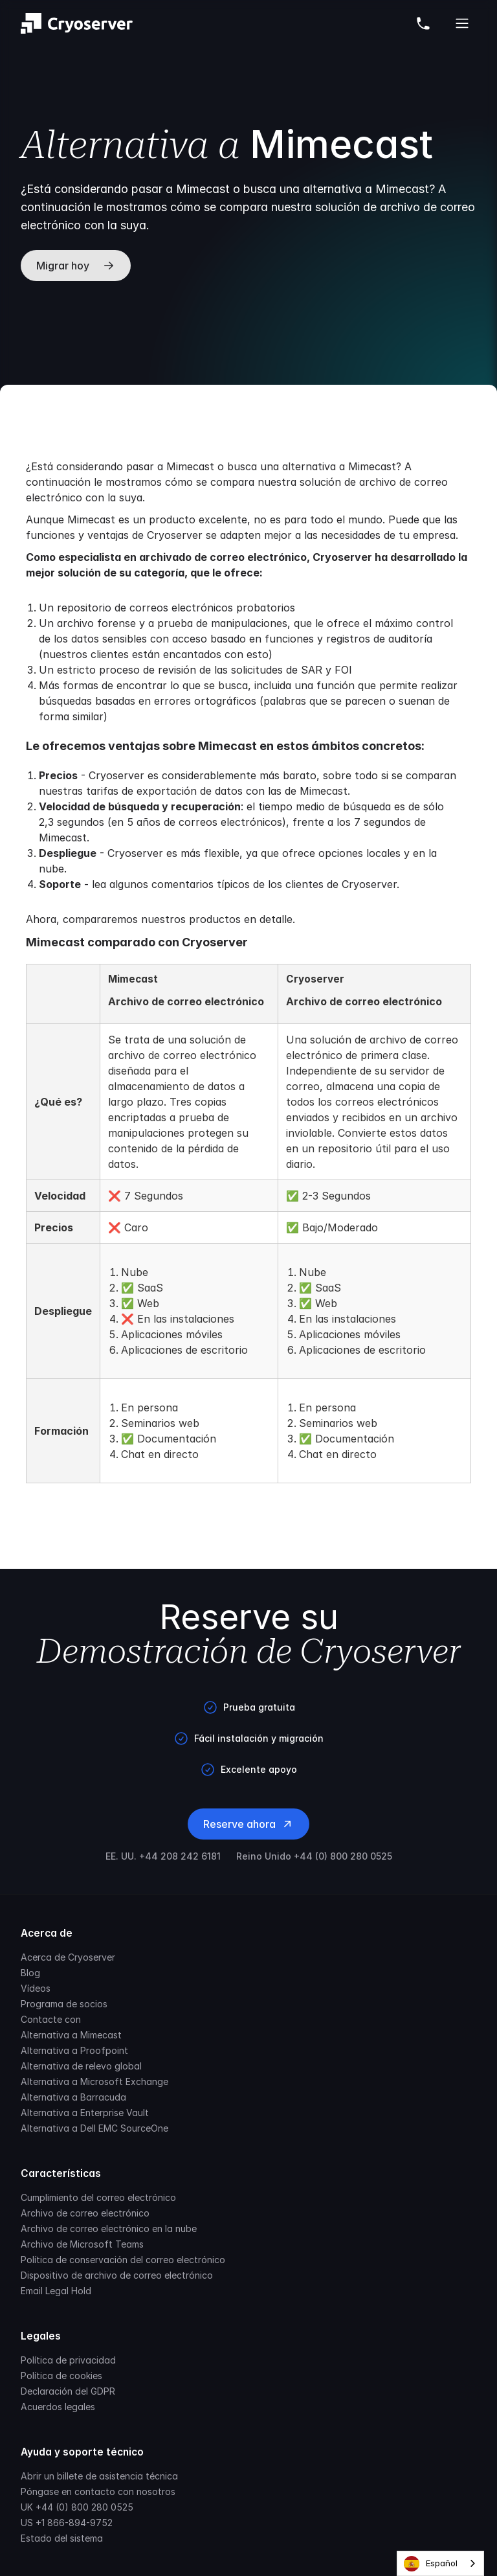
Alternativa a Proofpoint (74, 2050)
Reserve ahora (248, 1824)
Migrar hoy (75, 265)
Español (431, 2563)
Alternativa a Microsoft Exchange (94, 2081)
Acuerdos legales (58, 2406)
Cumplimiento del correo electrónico (98, 2197)
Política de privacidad (68, 2359)
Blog (30, 1972)
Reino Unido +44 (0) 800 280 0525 (314, 1856)
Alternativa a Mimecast (71, 2034)
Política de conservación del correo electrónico (123, 2259)
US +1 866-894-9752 (67, 2522)
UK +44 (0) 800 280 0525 (77, 2507)
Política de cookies (61, 2375)
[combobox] (440, 2563)
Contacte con (51, 2019)
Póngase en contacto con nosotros (98, 2491)
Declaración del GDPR (68, 2391)
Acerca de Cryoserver (68, 1957)
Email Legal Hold (56, 2290)
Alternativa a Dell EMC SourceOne (94, 2128)
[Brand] (77, 23)
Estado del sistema (62, 2538)
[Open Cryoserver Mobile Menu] (462, 23)
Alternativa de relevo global (81, 2065)
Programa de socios (64, 2003)
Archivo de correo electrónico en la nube (109, 2228)
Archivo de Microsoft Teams (82, 2244)
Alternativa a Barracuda (73, 2097)
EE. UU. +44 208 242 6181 (163, 1856)
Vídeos (35, 1988)
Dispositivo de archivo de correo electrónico (117, 2275)
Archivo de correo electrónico (85, 2212)
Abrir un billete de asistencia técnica (99, 2475)
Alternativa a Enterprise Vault (85, 2112)
